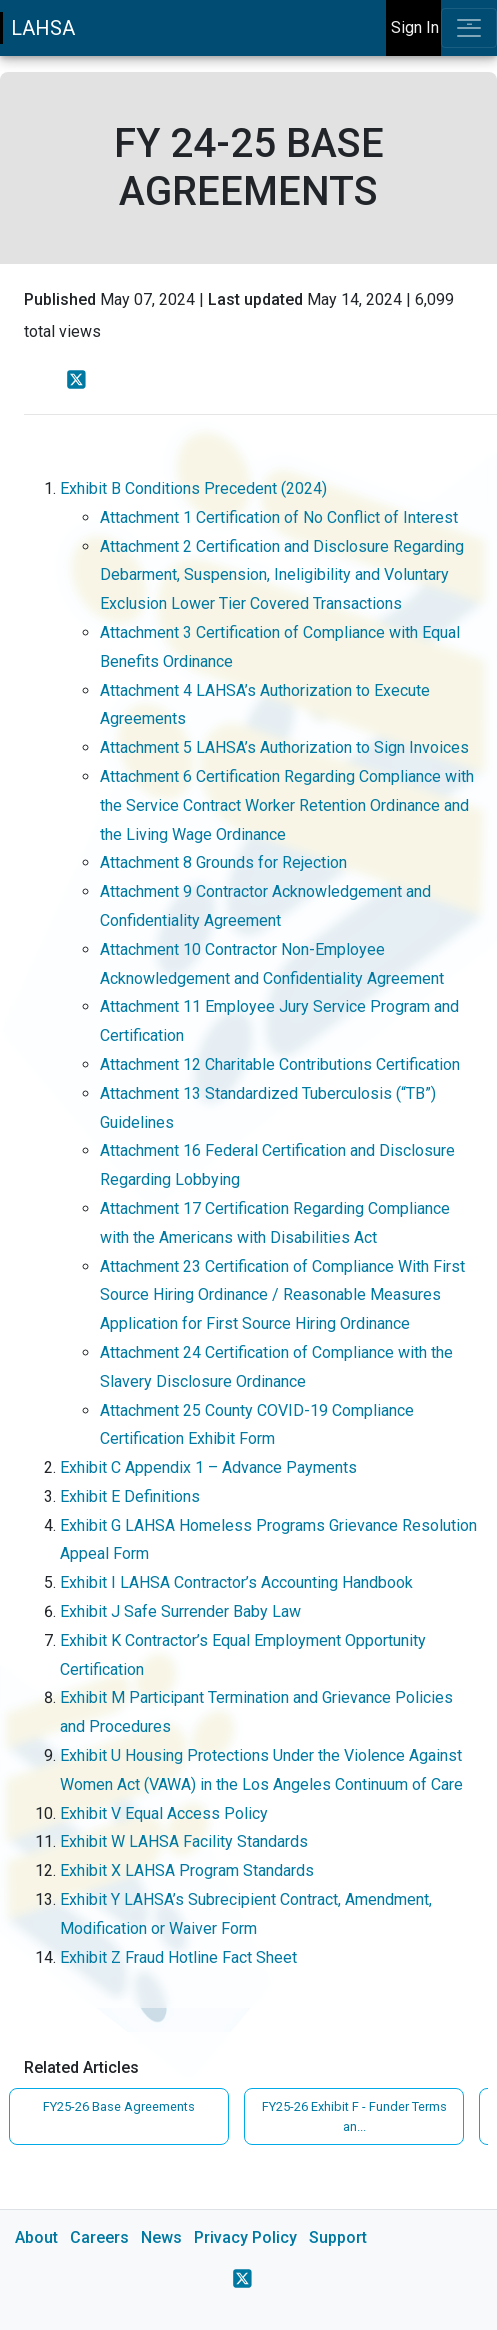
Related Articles (81, 2067)
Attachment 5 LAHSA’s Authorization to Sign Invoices (286, 747)
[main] (248, 1193)
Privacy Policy (245, 2237)
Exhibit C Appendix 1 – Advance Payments (210, 1467)
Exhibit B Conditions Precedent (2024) (193, 488)
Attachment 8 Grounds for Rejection (225, 862)
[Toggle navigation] (469, 28)
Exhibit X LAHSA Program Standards (189, 1870)
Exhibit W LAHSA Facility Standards (186, 1841)
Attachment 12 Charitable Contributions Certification (282, 1064)
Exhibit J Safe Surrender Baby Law (182, 1611)
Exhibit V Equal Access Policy (166, 1813)
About (36, 2237)
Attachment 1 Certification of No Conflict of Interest (281, 517)
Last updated (255, 299)
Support (338, 2237)
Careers (99, 2237)
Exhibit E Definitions (132, 1496)
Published (60, 299)
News (161, 2237)
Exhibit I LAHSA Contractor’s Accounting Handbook (238, 1582)
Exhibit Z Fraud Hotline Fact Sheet (180, 1957)
